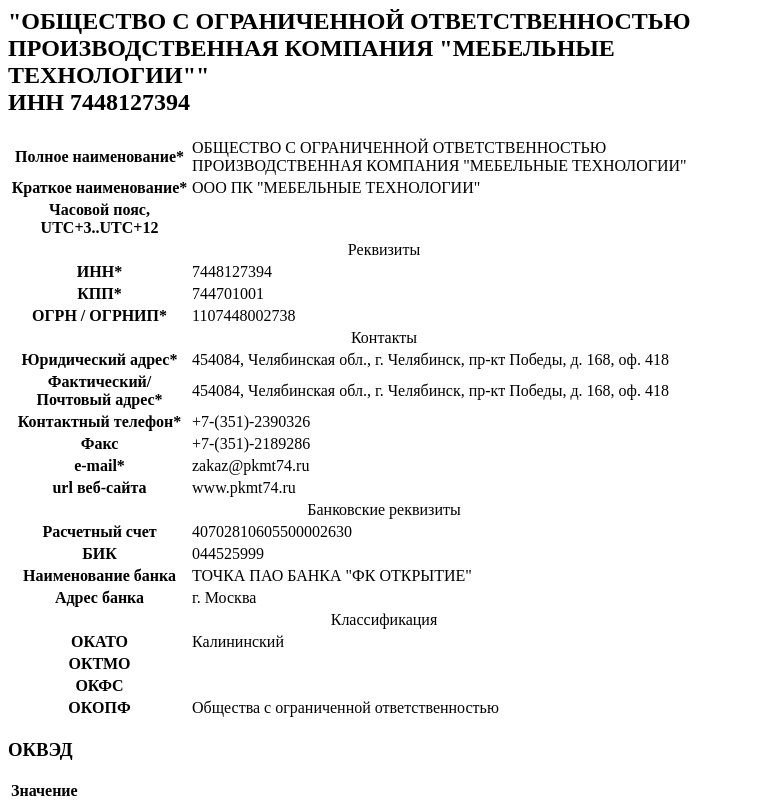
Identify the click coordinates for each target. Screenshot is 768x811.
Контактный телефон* (100, 421)
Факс (100, 443)
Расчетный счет (99, 531)
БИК (99, 553)
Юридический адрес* (100, 359)
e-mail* (99, 465)
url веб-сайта (99, 487)
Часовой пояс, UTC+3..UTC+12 (100, 218)
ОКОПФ (99, 707)
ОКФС (99, 685)
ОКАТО (99, 641)
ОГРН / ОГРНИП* (99, 315)
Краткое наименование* (100, 187)
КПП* (99, 293)
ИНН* (99, 271)
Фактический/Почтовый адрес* (99, 390)
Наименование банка (99, 575)
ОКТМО (99, 663)
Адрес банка (99, 597)
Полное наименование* (99, 156)
